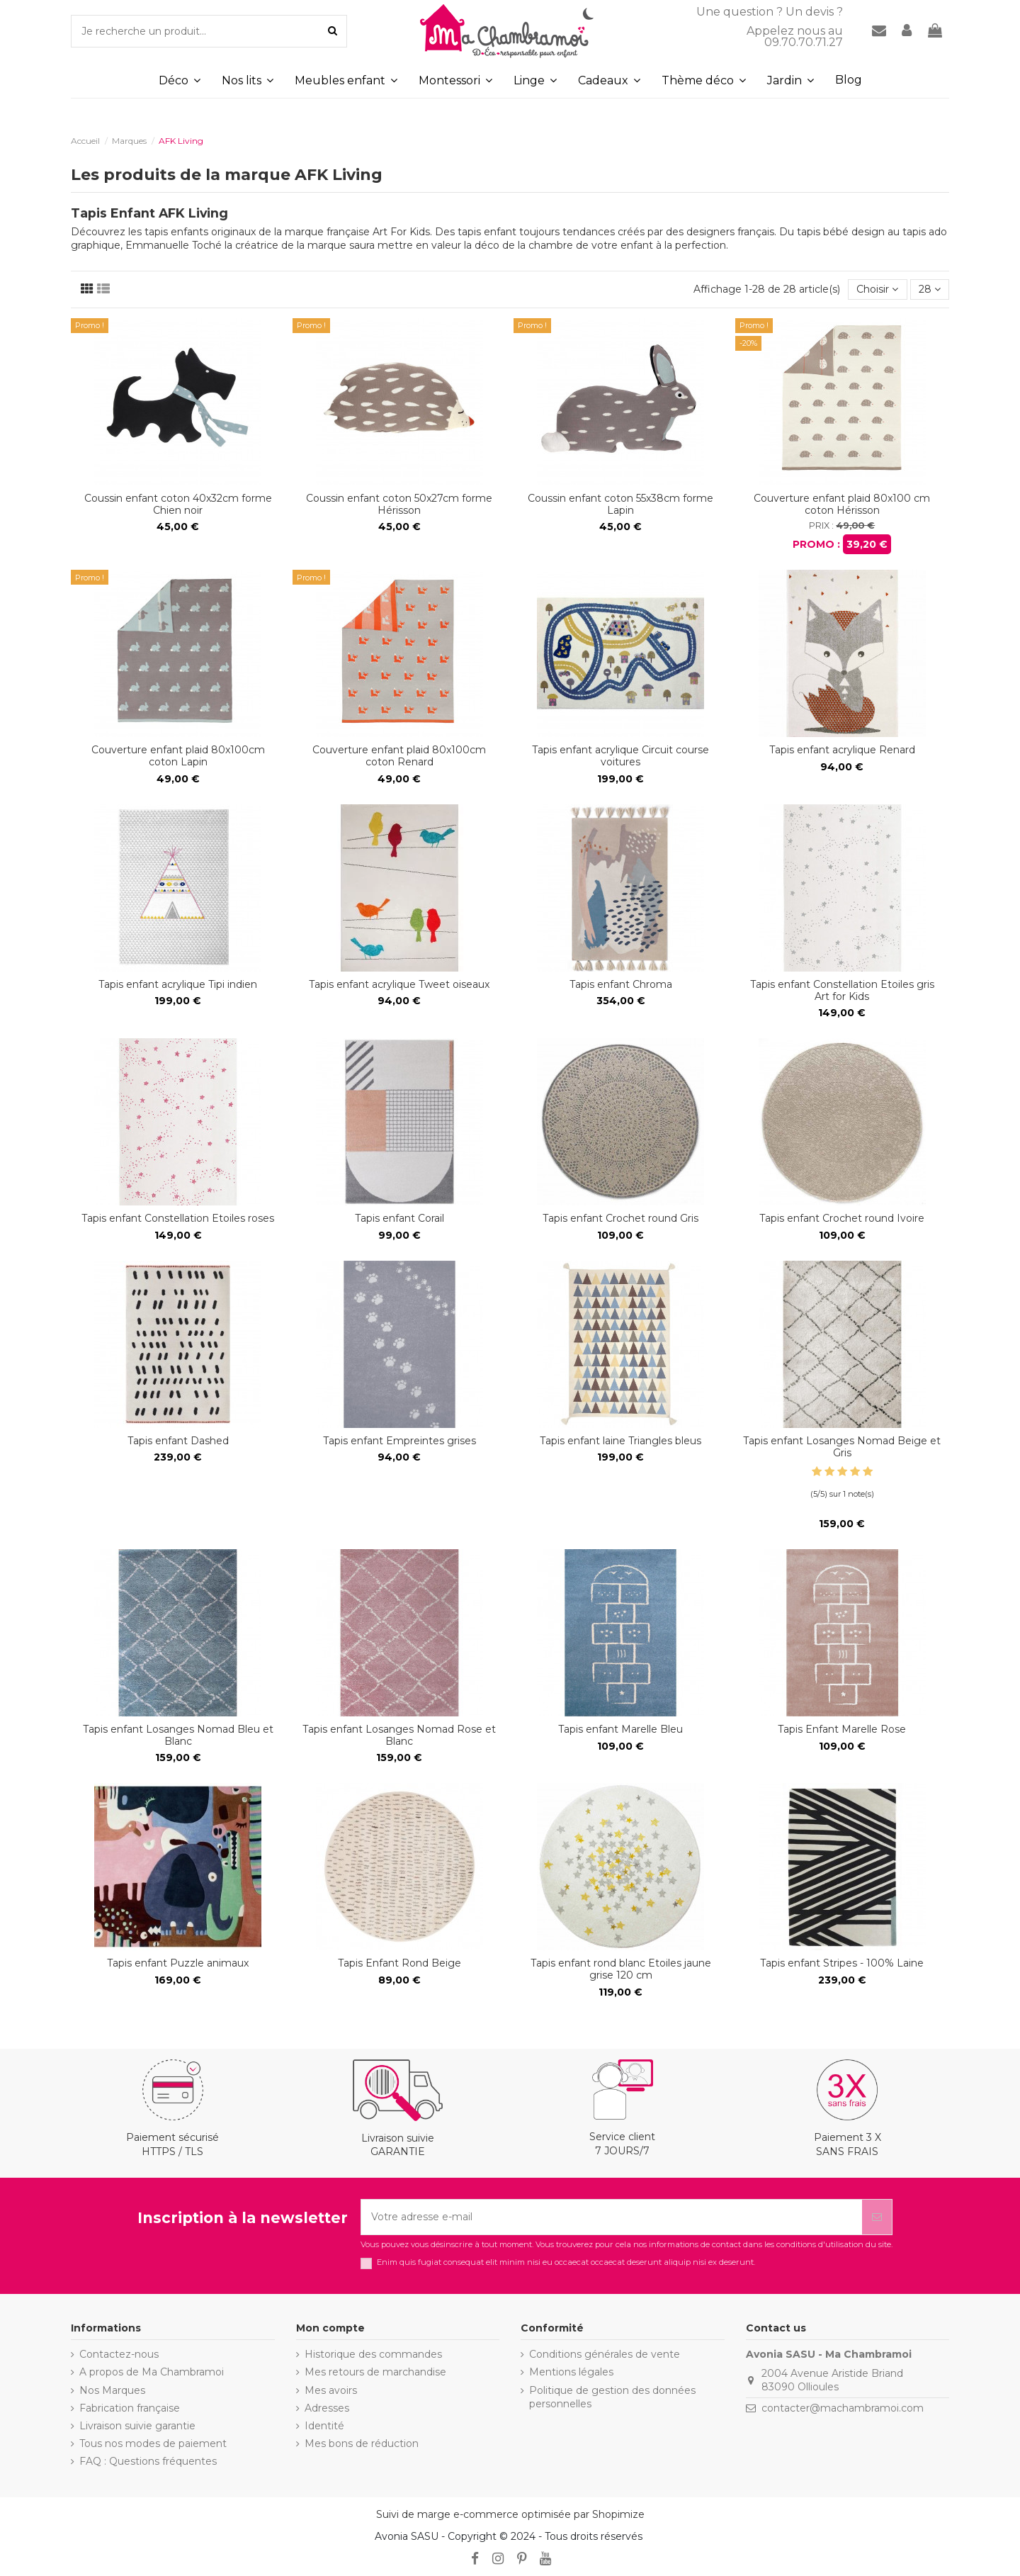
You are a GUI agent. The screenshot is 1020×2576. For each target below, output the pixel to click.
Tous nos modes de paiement (153, 2443)
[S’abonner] (877, 2217)
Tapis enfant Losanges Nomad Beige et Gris (842, 1446)
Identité (324, 2425)
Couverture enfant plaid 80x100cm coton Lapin (178, 755)
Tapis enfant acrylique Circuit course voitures (620, 755)
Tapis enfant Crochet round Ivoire (841, 1218)
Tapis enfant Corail (399, 1218)
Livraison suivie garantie (137, 2425)
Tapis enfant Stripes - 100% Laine (842, 1963)
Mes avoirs (331, 2390)
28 (930, 289)
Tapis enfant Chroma (621, 984)
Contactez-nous (119, 2354)
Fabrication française (129, 2408)
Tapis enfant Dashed (178, 1440)
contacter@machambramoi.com (842, 2408)
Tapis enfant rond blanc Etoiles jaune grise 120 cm (621, 1969)
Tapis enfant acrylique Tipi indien (177, 984)
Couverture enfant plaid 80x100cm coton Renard (399, 755)
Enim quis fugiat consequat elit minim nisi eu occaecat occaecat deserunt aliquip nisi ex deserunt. (566, 2262)
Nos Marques (112, 2390)
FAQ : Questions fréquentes (148, 2461)
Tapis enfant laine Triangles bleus (620, 1440)
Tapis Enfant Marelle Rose (842, 1729)
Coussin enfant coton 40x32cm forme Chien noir (178, 504)
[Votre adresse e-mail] (611, 2217)
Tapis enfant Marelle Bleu (620, 1729)
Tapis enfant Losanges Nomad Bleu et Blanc (178, 1735)
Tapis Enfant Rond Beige (399, 1963)
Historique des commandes (373, 2354)
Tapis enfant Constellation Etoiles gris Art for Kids (842, 990)
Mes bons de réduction (362, 2443)
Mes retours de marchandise (375, 2372)
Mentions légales (571, 2372)
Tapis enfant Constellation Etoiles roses (177, 1218)
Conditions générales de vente (604, 2354)
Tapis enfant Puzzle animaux (178, 1963)
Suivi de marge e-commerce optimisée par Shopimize (510, 2514)
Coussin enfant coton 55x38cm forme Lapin (620, 504)
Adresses (327, 2408)
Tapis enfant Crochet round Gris (620, 1218)
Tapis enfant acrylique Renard (842, 749)
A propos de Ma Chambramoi (151, 2372)
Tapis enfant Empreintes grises (399, 1440)
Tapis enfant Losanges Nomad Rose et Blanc (399, 1735)
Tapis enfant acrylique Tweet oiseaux (399, 984)
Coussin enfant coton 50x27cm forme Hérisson (399, 504)
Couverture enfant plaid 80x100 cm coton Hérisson (842, 504)
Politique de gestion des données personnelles (612, 2397)
